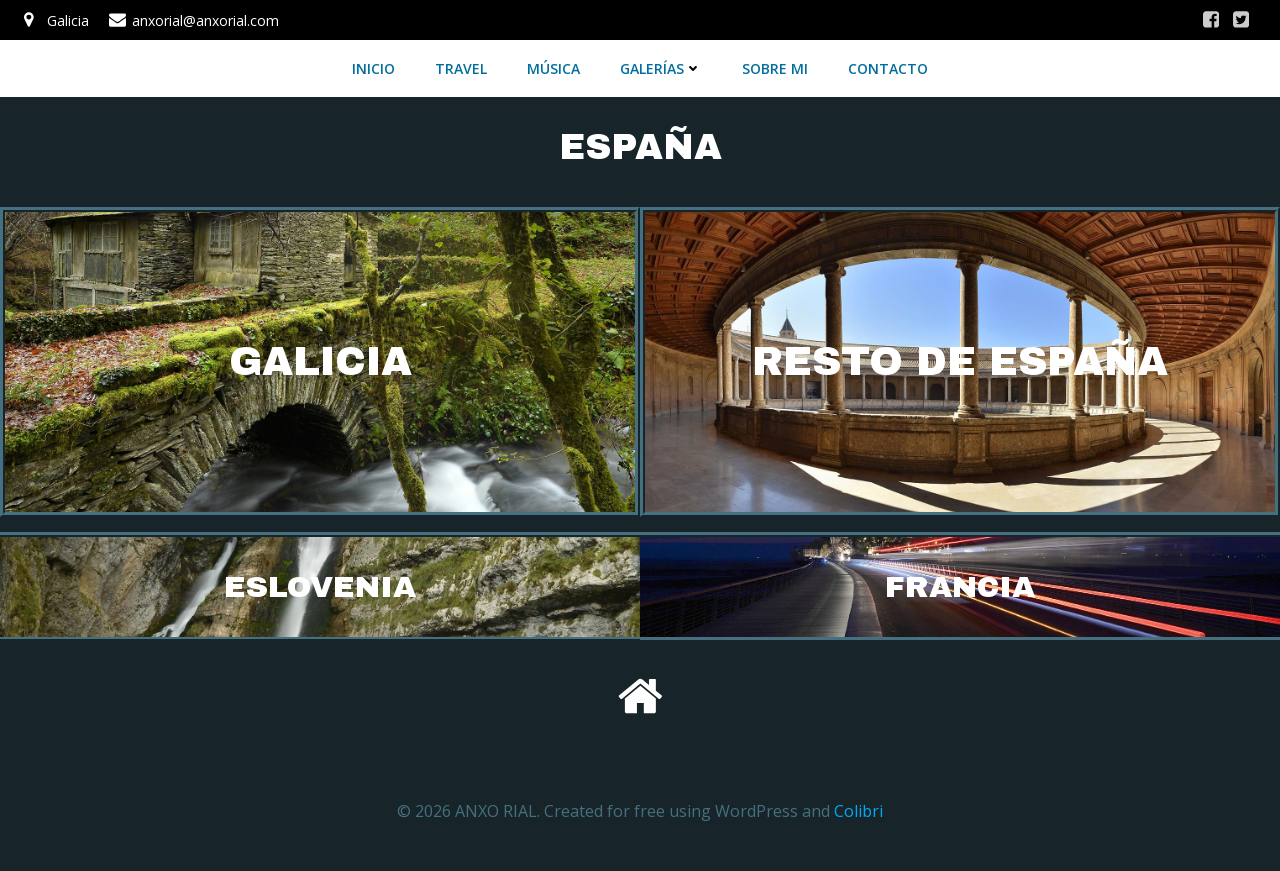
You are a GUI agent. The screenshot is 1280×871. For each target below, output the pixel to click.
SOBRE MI (775, 68)
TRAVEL (461, 68)
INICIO (373, 68)
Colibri (858, 811)
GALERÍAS (661, 68)
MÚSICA (553, 68)
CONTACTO (888, 68)
